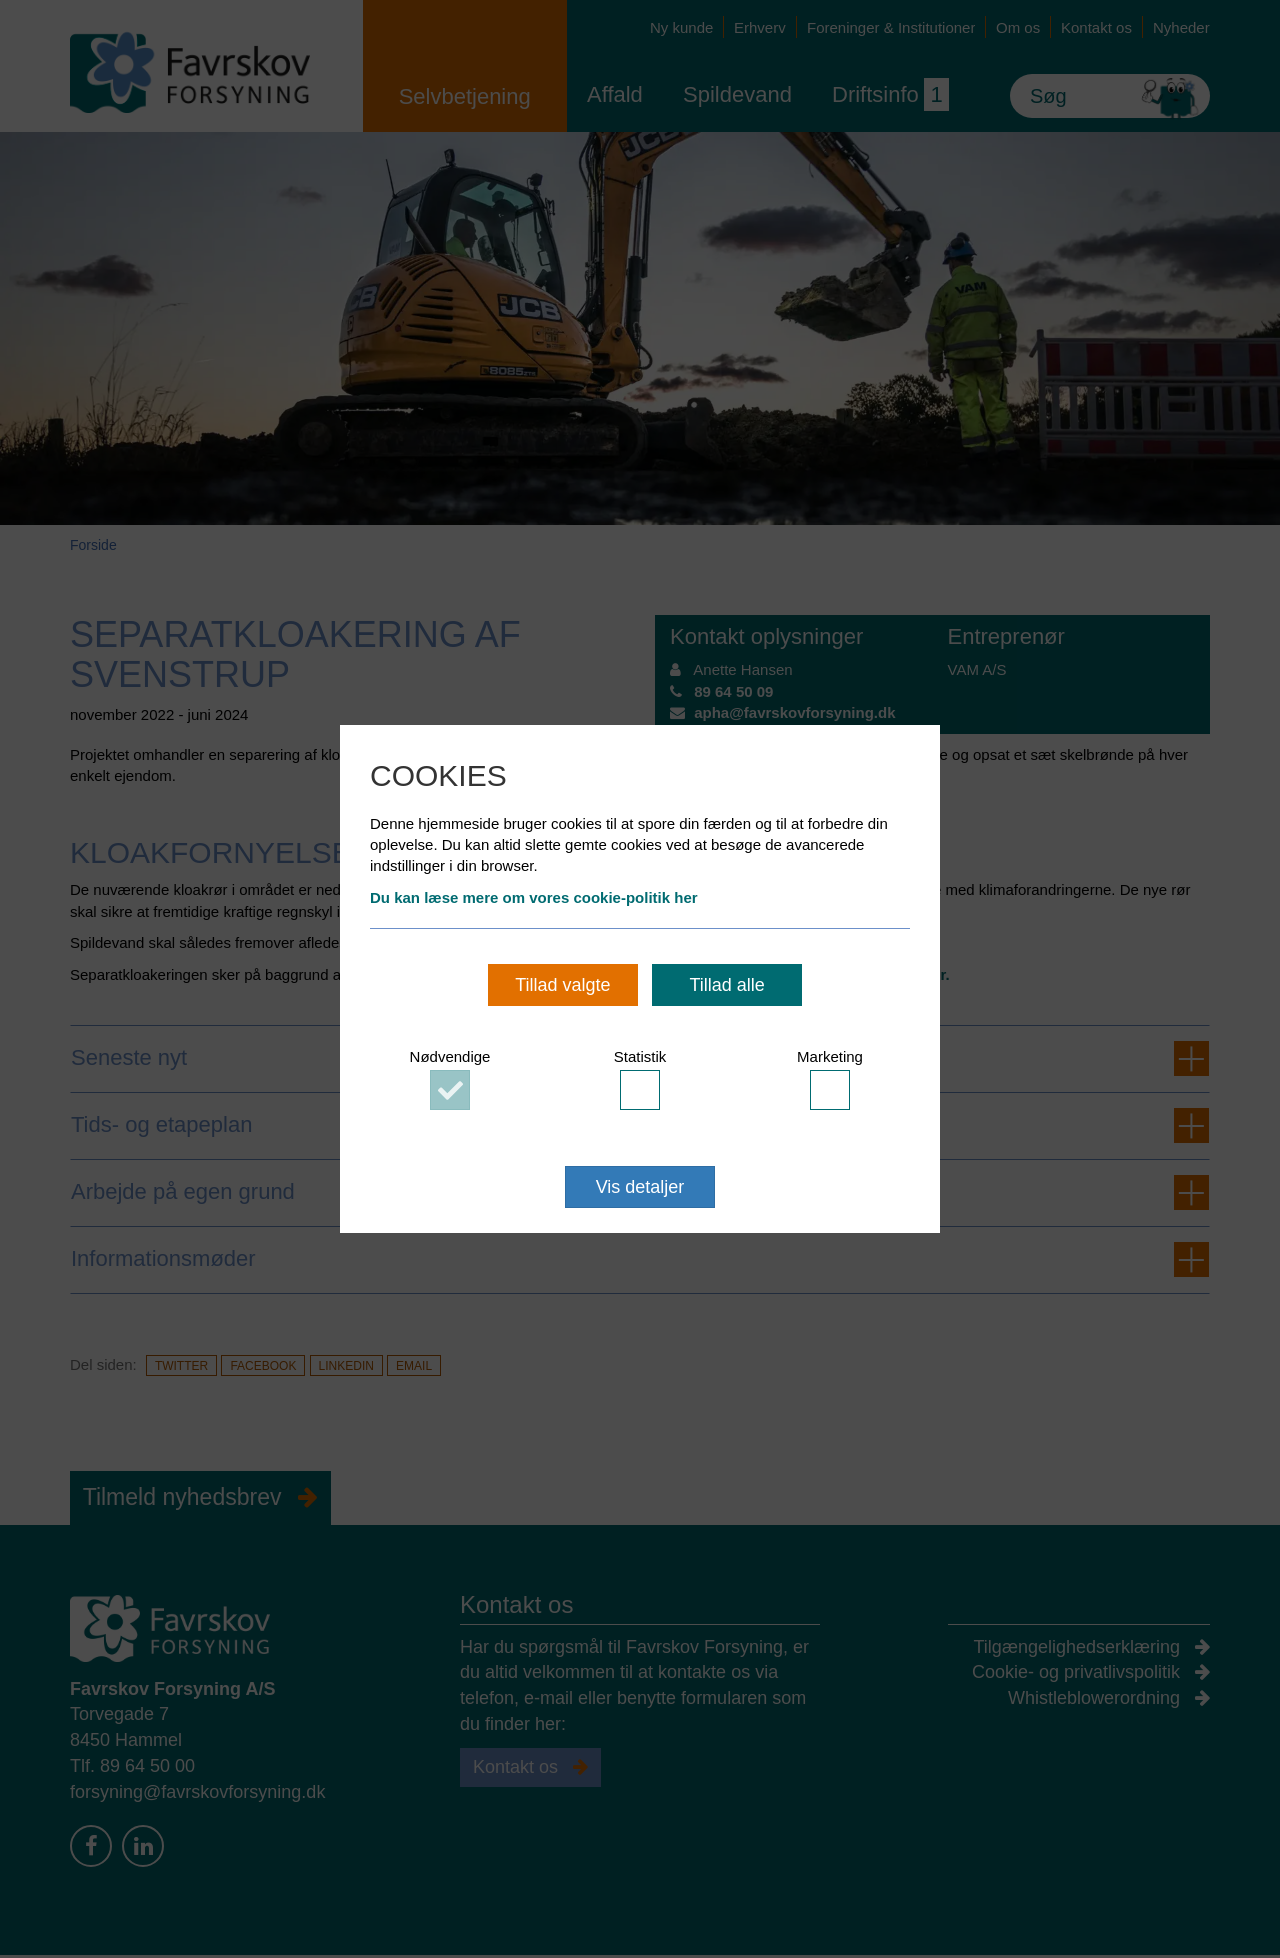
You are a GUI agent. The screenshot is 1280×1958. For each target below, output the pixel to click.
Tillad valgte (562, 985)
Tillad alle (726, 985)
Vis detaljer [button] (640, 1187)
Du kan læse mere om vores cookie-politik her (534, 897)
